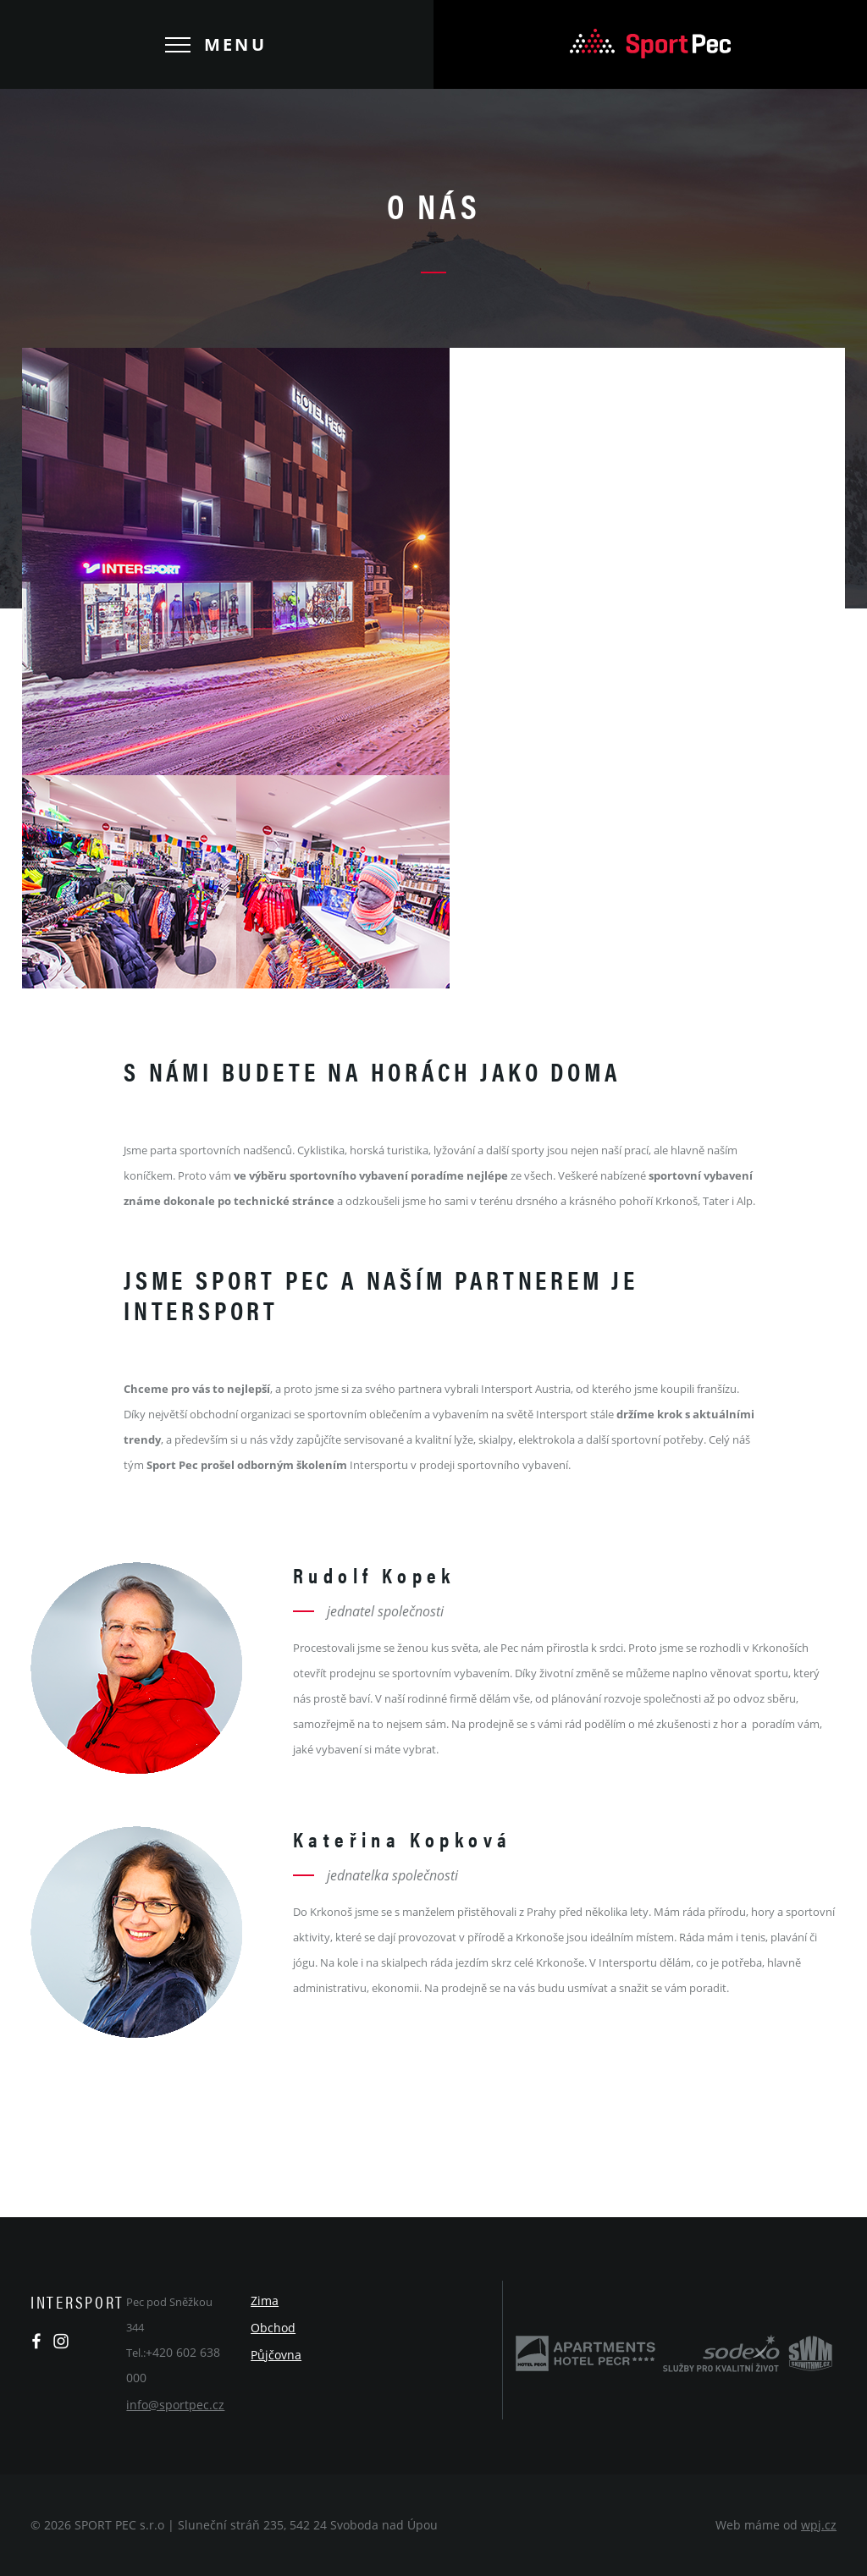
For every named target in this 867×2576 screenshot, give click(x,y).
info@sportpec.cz (175, 2405)
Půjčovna (276, 2355)
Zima (265, 2301)
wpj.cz (819, 2525)
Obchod (273, 2328)
